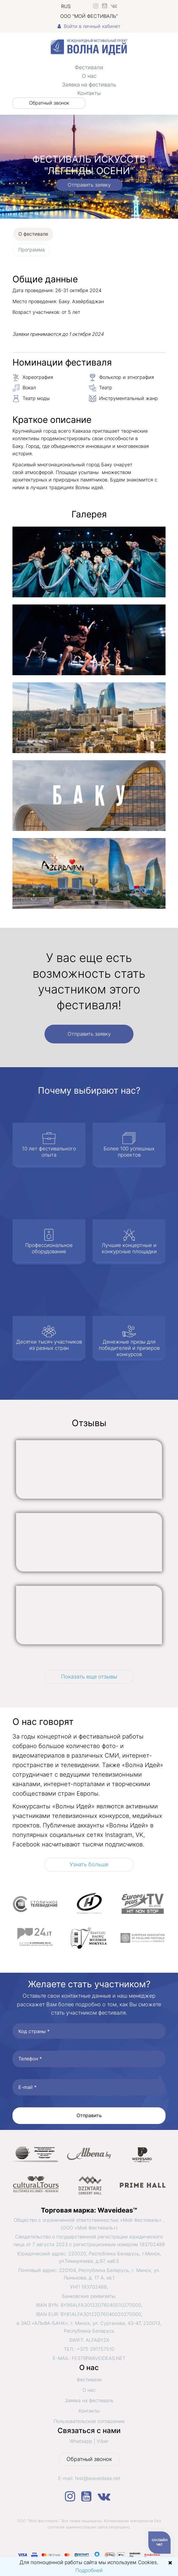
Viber (103, 2441)
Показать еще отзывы (89, 1676)
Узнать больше (89, 1864)
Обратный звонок (49, 103)
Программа (31, 250)
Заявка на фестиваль (89, 84)
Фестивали (89, 67)
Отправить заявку (89, 185)
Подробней (89, 2570)
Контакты (89, 93)
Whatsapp (81, 2441)
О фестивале (33, 234)
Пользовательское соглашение (89, 2421)
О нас (89, 76)
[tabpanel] (89, 595)
